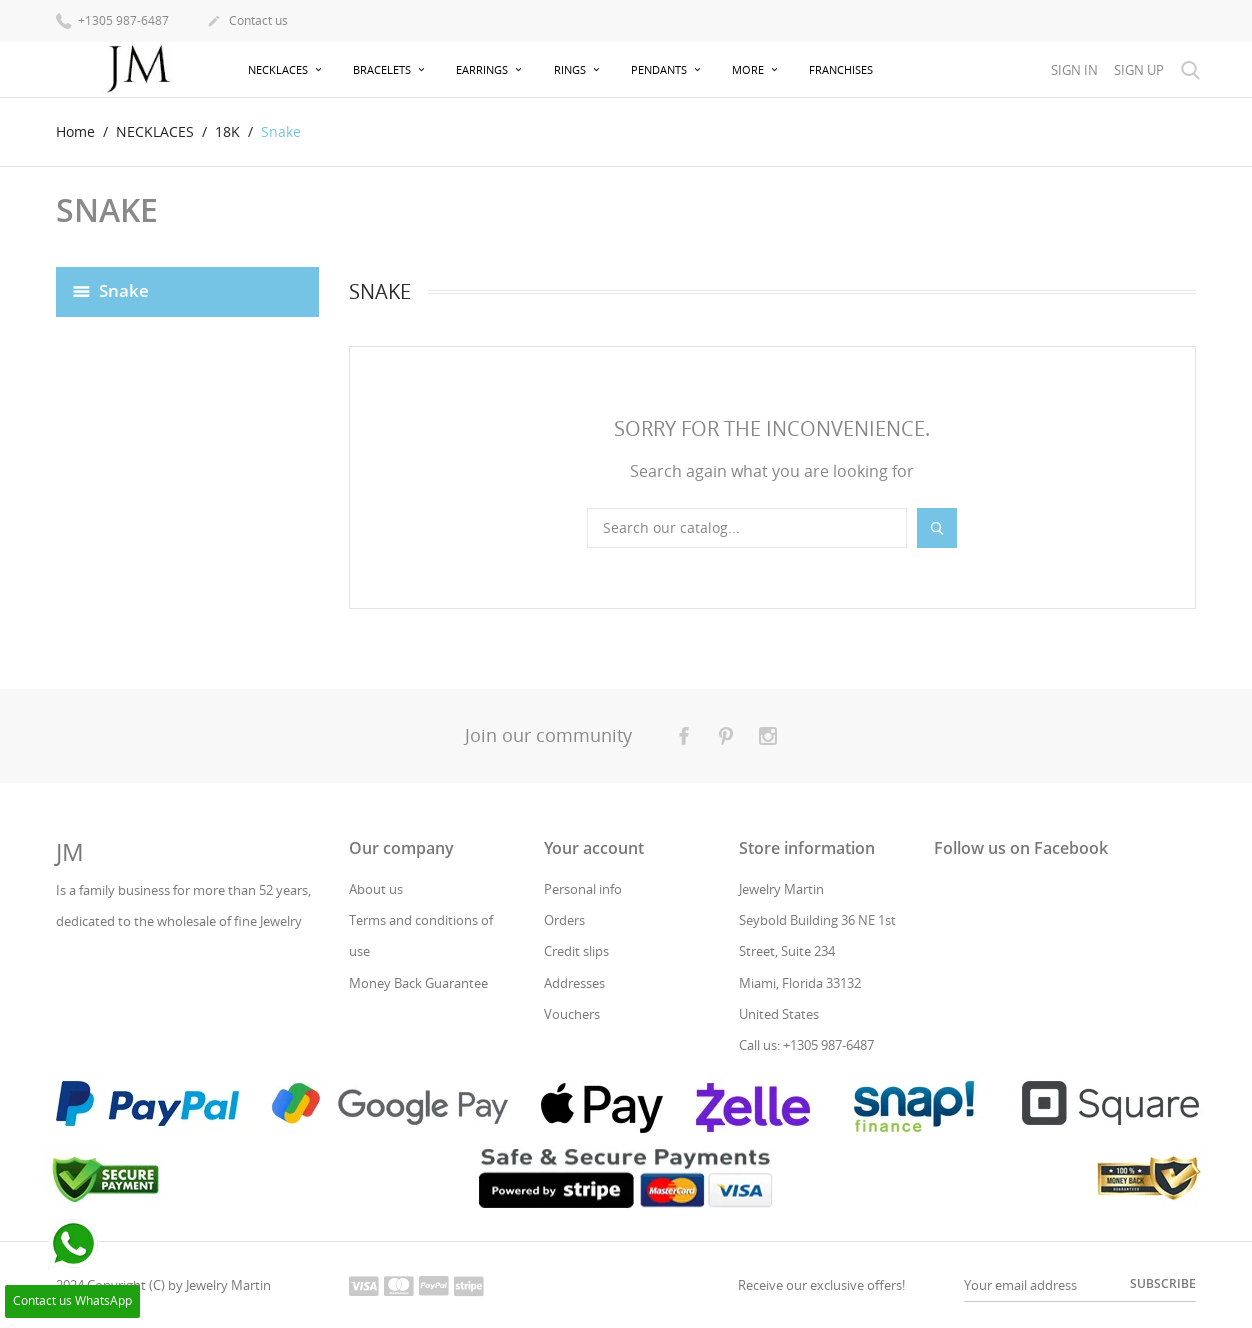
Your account (594, 848)
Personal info (583, 889)
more (749, 69)
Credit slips (576, 951)
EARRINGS (483, 69)
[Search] (747, 528)
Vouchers (572, 1014)
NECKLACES (279, 69)
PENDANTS (660, 69)
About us (376, 889)
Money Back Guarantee (418, 983)
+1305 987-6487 (112, 19)
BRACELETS (383, 69)
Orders (564, 920)
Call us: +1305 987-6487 (806, 1045)
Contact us (247, 22)
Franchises (841, 69)
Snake (124, 289)
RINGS (571, 69)
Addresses (574, 983)
